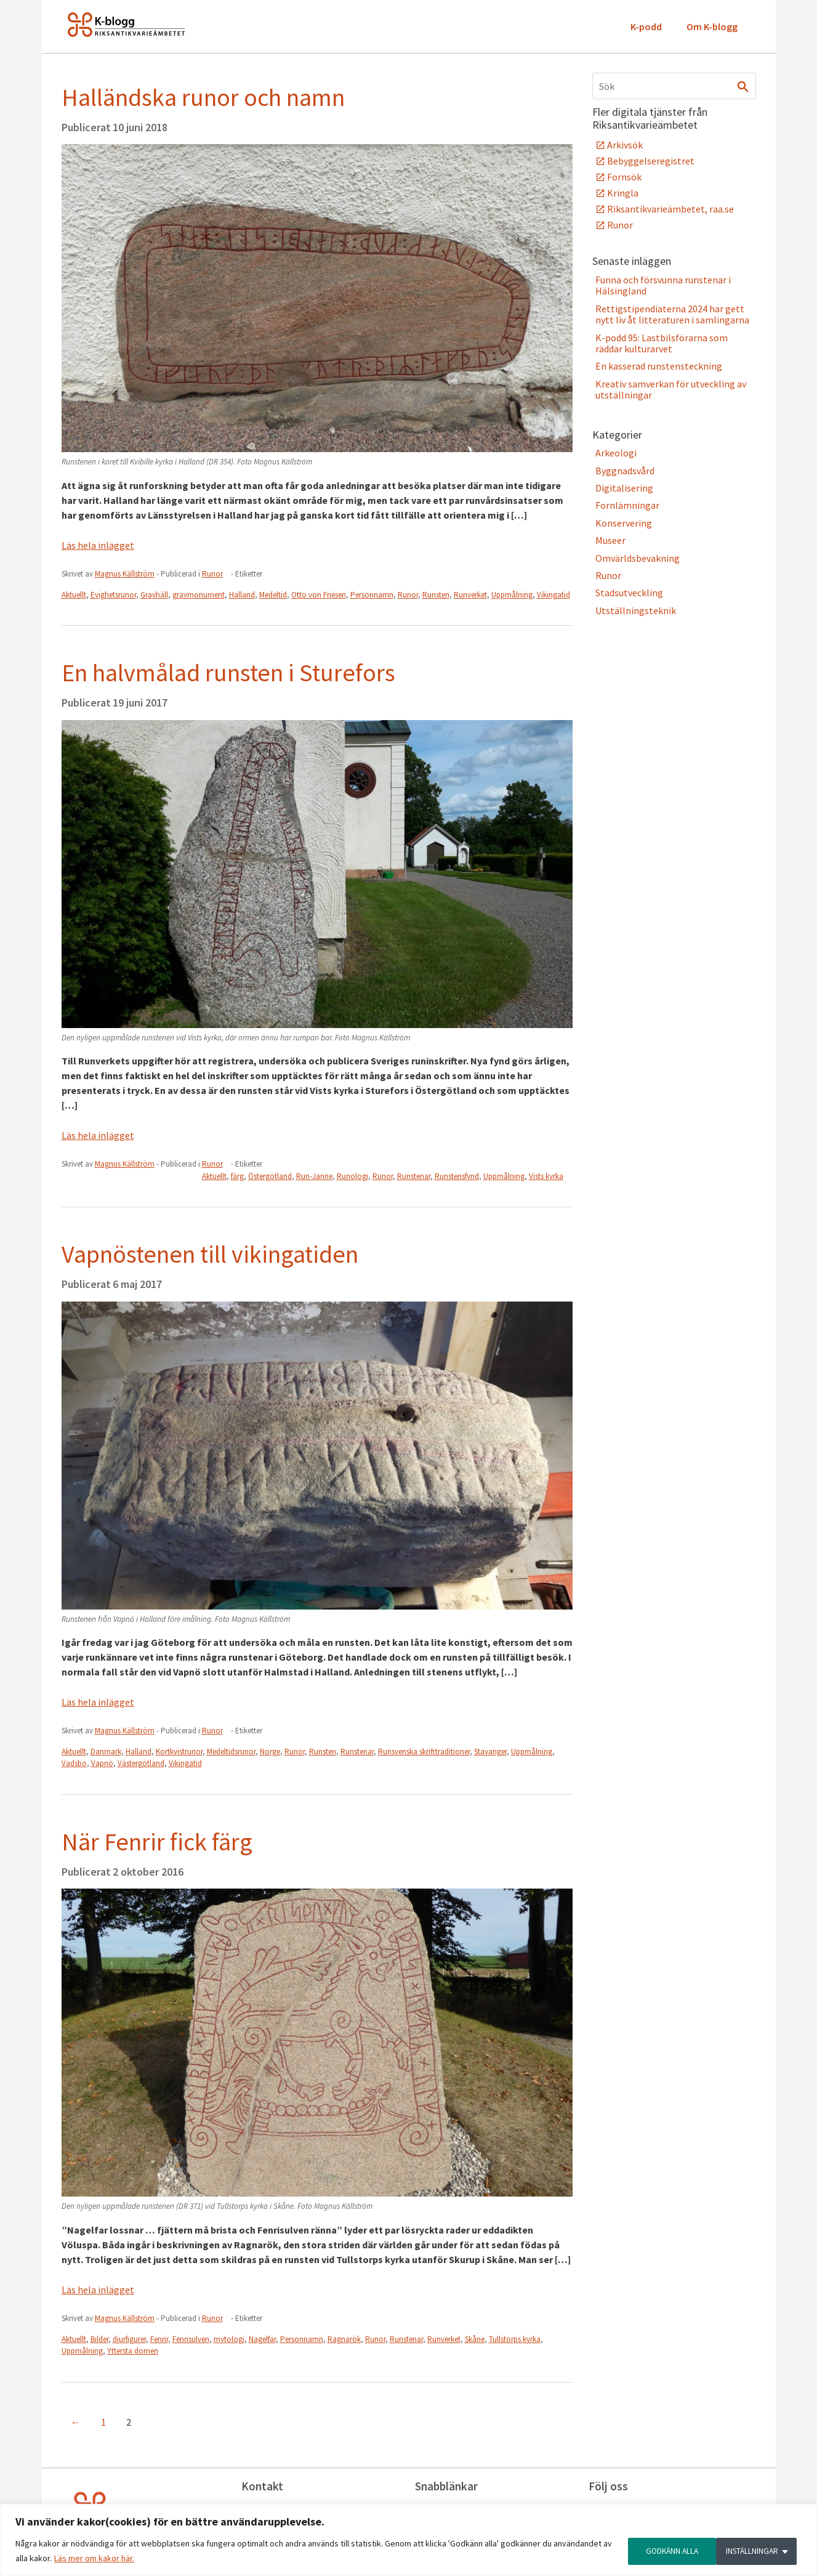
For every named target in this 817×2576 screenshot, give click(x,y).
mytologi (229, 2339)
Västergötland (141, 1763)
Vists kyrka (546, 1176)
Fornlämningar (627, 505)
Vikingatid (553, 594)
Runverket (470, 594)
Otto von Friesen (318, 594)
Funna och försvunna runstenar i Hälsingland (663, 285)
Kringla (622, 193)
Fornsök (624, 177)
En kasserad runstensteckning (658, 366)
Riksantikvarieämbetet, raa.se (670, 209)
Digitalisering (624, 488)
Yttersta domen (132, 2351)
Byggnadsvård (624, 470)
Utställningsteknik (635, 610)
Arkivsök (625, 145)
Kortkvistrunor (179, 1751)
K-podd (646, 26)
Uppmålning (512, 594)
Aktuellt (74, 594)
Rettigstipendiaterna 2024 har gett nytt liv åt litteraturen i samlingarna (672, 314)
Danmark (106, 1751)
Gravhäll (154, 594)
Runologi (352, 1176)
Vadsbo (74, 1763)
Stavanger (490, 1751)
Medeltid (273, 594)
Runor (212, 574)
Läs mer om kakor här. (94, 2558)
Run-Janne (314, 1176)
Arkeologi (616, 453)
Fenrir (159, 2339)
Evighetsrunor (113, 594)
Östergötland (270, 1176)
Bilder (99, 2339)
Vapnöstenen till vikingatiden (210, 1254)
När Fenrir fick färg (157, 1841)
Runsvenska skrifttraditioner (424, 1751)
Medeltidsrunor (231, 1751)
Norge (270, 1751)
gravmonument (198, 594)
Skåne (475, 2339)
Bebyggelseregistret (650, 161)
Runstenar (413, 1176)
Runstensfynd (457, 1176)
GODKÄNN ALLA (756, 2550)
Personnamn (371, 594)
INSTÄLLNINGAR (659, 2550)
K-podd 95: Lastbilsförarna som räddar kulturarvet (661, 343)
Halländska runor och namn (203, 97)
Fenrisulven (190, 2339)
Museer (610, 540)
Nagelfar (262, 2339)
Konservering (623, 523)
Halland (242, 594)
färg (237, 1176)
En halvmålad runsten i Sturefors (228, 672)
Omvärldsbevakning (637, 558)
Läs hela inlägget (98, 545)
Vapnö (102, 1763)
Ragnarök (344, 2339)
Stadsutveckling (629, 592)
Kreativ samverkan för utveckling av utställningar (670, 389)
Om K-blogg (712, 26)
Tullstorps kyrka (515, 2339)
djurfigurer (129, 2339)
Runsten (435, 594)
